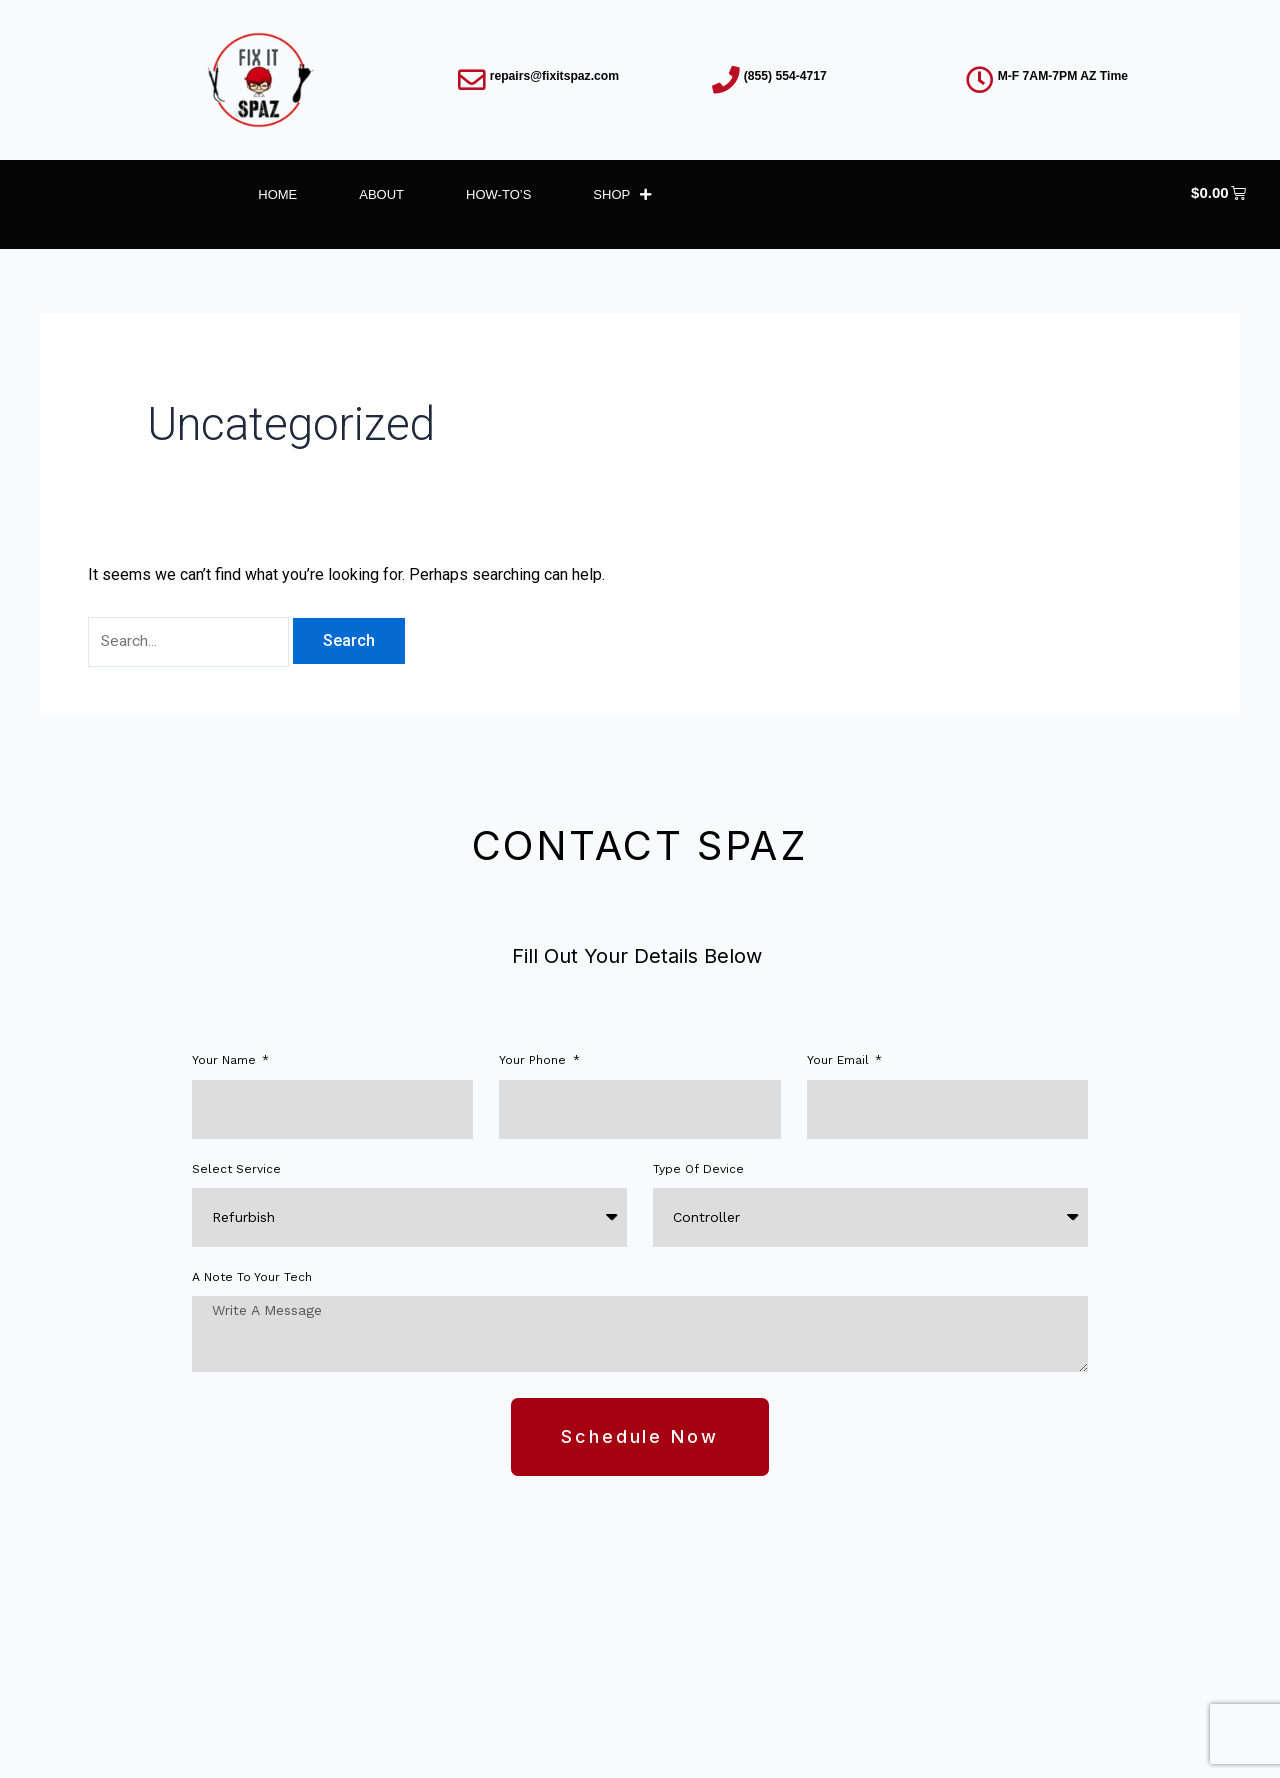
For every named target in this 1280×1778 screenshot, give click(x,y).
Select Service (236, 1170)
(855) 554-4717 (790, 75)
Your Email (840, 1062)
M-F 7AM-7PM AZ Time (1069, 75)
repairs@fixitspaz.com (561, 75)
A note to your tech (252, 1279)
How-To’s (498, 194)
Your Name (226, 1062)
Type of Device (698, 1170)
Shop (622, 194)
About (381, 194)
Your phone (534, 1062)
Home (277, 194)
